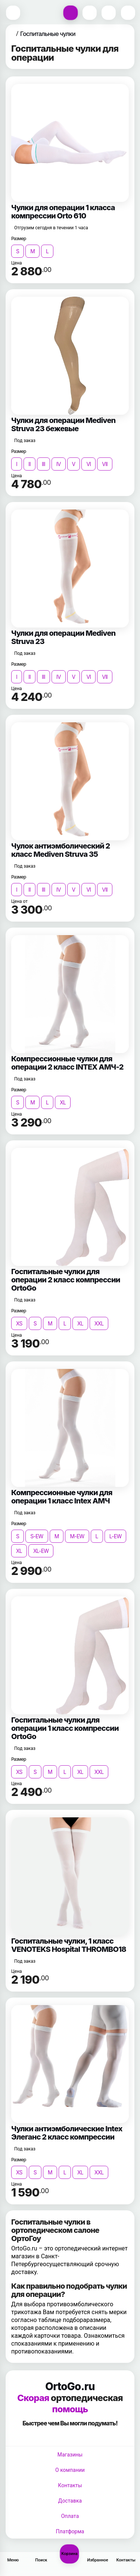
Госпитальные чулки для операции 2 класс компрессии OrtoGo (65, 1279)
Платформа (70, 2531)
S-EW (36, 1536)
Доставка (70, 2501)
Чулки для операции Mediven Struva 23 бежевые (63, 424)
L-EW (115, 1536)
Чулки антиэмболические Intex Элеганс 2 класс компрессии (66, 2132)
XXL (99, 1323)
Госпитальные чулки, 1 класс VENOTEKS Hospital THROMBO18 (68, 1945)
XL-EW (41, 1551)
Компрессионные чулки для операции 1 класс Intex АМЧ (61, 1496)
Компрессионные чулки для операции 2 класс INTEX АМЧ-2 (67, 1062)
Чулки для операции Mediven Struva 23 (63, 637)
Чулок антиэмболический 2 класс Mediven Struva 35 (60, 850)
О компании (70, 2470)
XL (63, 1102)
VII (105, 464)
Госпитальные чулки (47, 33)
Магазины (70, 2455)
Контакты (70, 2485)
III (43, 464)
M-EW (77, 1536)
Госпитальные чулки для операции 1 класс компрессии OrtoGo (65, 1728)
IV (58, 464)
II (29, 464)
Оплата (70, 2516)
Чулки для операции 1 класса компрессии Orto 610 (63, 211)
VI (88, 464)
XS (19, 1323)
